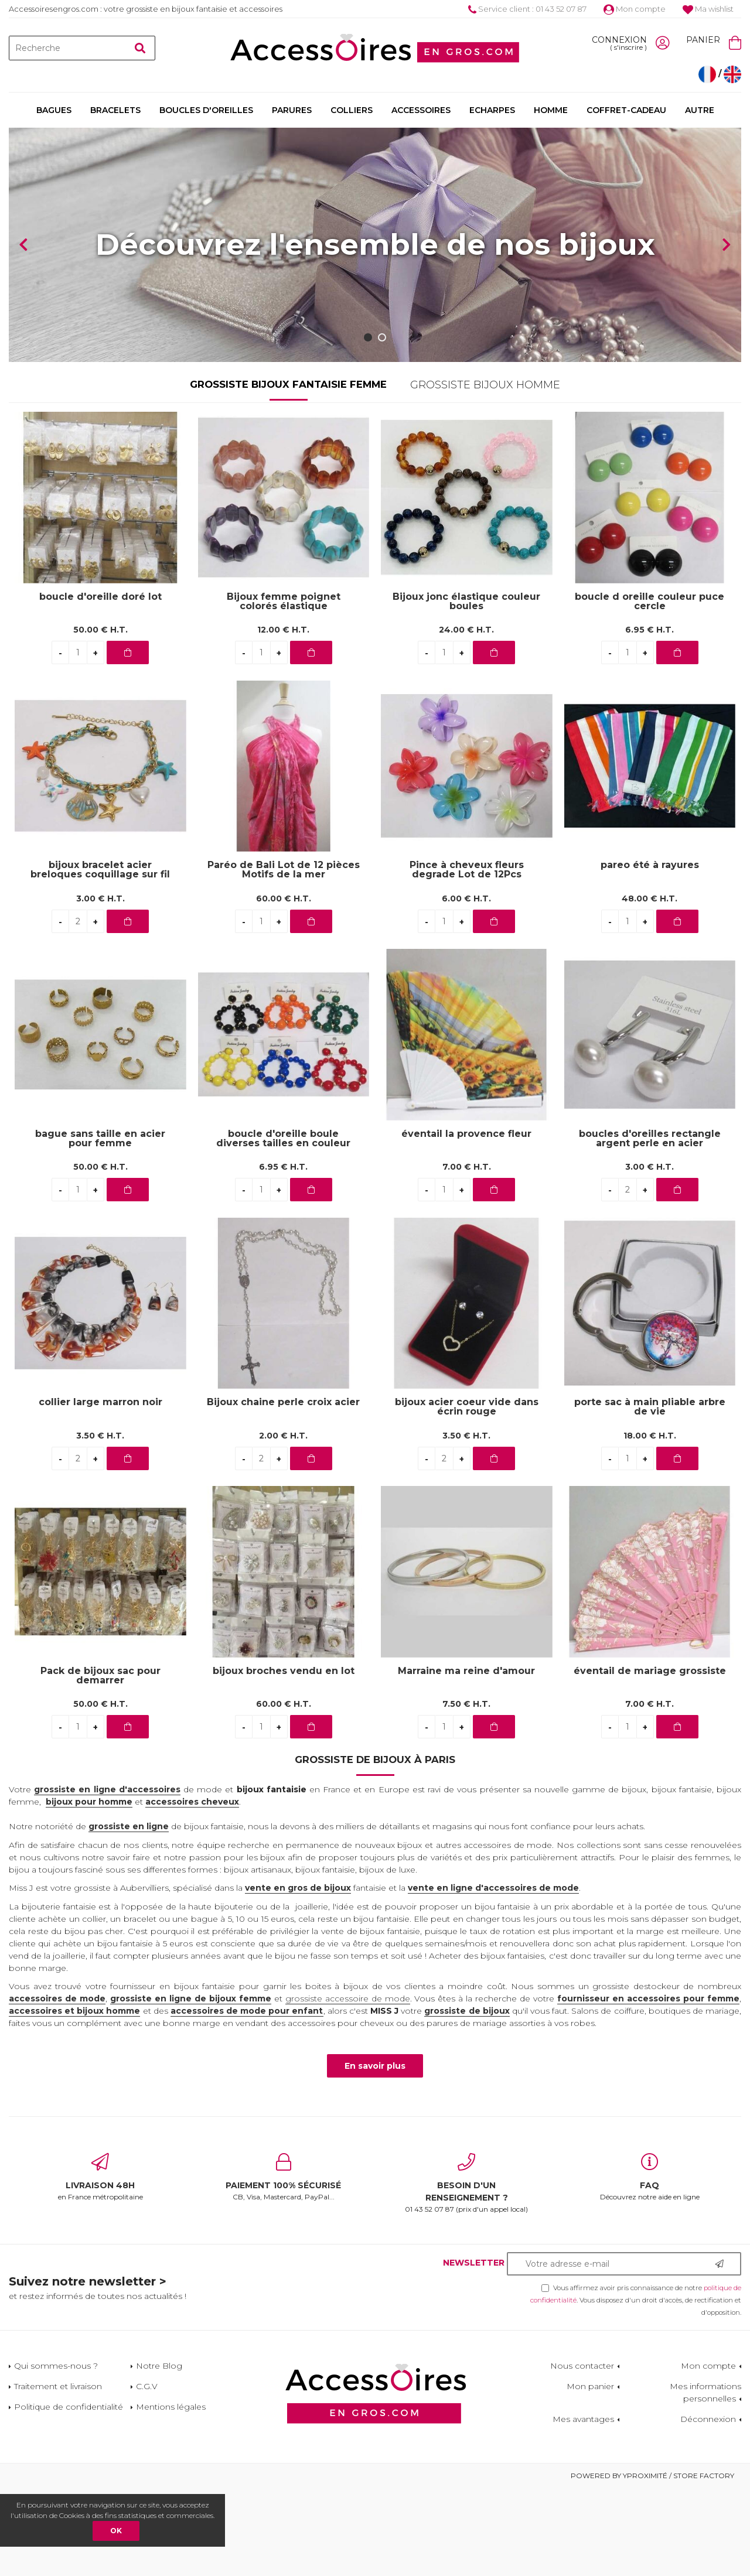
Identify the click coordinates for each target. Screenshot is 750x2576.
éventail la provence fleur (466, 1222)
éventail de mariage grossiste (650, 1759)
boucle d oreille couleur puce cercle (649, 689)
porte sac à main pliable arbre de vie (649, 1494)
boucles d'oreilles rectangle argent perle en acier (650, 1226)
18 (649, 1523)
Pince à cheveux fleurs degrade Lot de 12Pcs (467, 957)
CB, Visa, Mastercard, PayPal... (283, 2265)
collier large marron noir (100, 1490)
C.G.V (147, 2474)
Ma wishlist (708, 8)
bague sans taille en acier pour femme (100, 1226)
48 (649, 986)
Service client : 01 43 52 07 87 (527, 8)
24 (466, 717)
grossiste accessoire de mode (347, 2086)
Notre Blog (159, 2453)
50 (100, 717)
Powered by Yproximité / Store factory (652, 2563)
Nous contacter (582, 2453)
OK (116, 2530)
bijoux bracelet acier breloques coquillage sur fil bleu (100, 957)
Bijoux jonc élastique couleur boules (466, 689)
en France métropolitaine (100, 2265)
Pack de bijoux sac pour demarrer (100, 1763)
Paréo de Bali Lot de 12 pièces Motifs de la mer (283, 957)
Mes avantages (583, 2507)
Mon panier (590, 2474)
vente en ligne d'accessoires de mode (493, 1975)
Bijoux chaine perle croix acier (283, 1490)
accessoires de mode (57, 2086)
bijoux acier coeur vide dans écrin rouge (466, 1494)
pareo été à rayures (650, 953)
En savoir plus (375, 2153)
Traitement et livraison (58, 2474)
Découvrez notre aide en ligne (650, 2265)
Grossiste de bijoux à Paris (375, 1847)
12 (283, 717)
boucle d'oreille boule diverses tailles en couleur (283, 1226)
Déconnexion (708, 2507)
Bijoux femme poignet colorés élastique (283, 689)
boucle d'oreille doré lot (100, 685)
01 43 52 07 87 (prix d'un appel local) (466, 2271)
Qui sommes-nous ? (56, 2453)
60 (283, 986)
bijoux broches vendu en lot (283, 1759)
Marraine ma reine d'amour (466, 1759)
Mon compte (635, 8)
